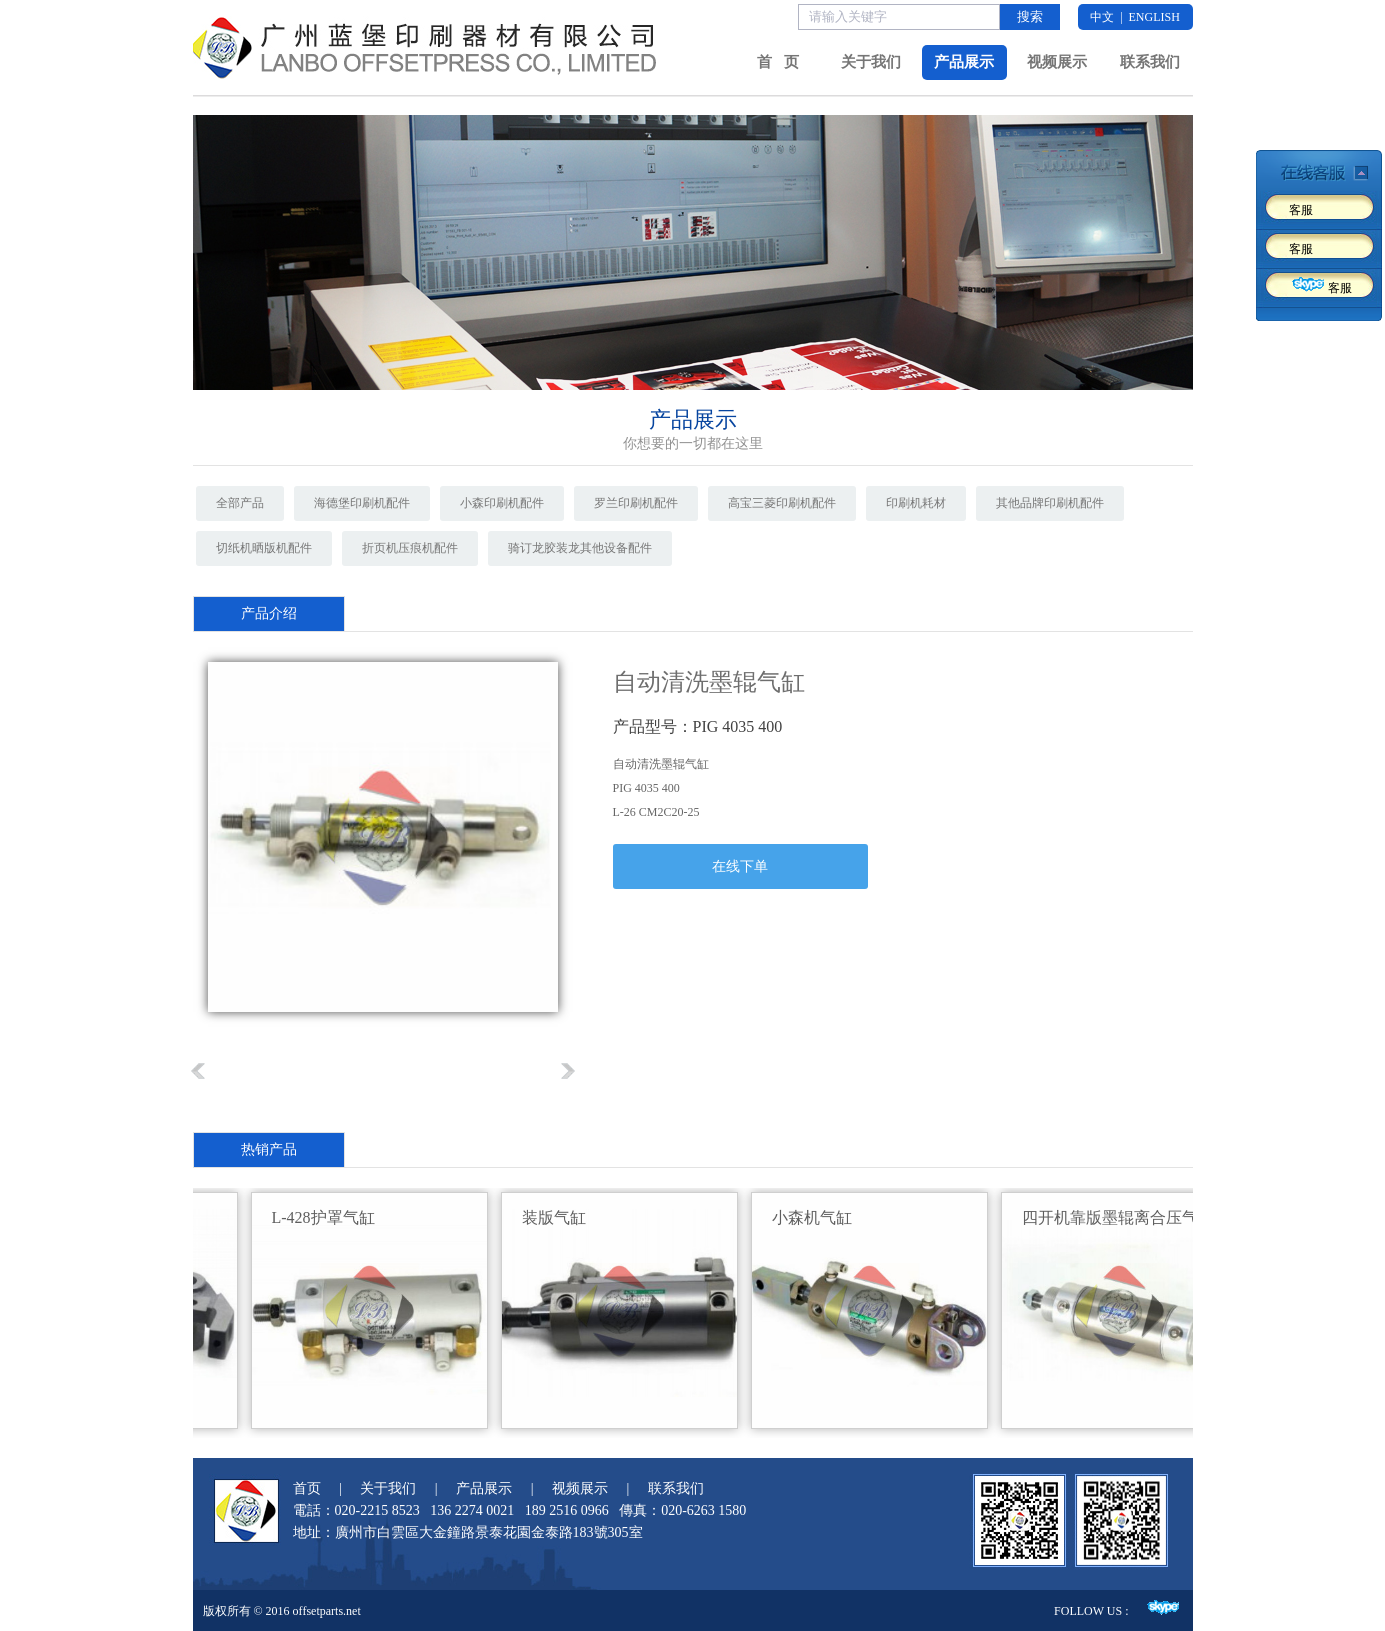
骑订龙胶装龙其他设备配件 (580, 548)
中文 (1102, 17)
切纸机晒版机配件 (264, 548)
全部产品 (240, 503)
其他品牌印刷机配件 (1050, 503)
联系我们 (1150, 62)
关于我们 (871, 62)
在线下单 (740, 866)
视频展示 (1057, 62)
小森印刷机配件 (502, 503)
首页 (307, 1488)
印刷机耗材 (916, 503)
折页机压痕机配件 (410, 548)
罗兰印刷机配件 (636, 503)
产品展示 (964, 62)
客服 (1301, 210)
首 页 (777, 62)
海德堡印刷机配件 (362, 503)
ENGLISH (1154, 17)
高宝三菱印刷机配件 (782, 503)
